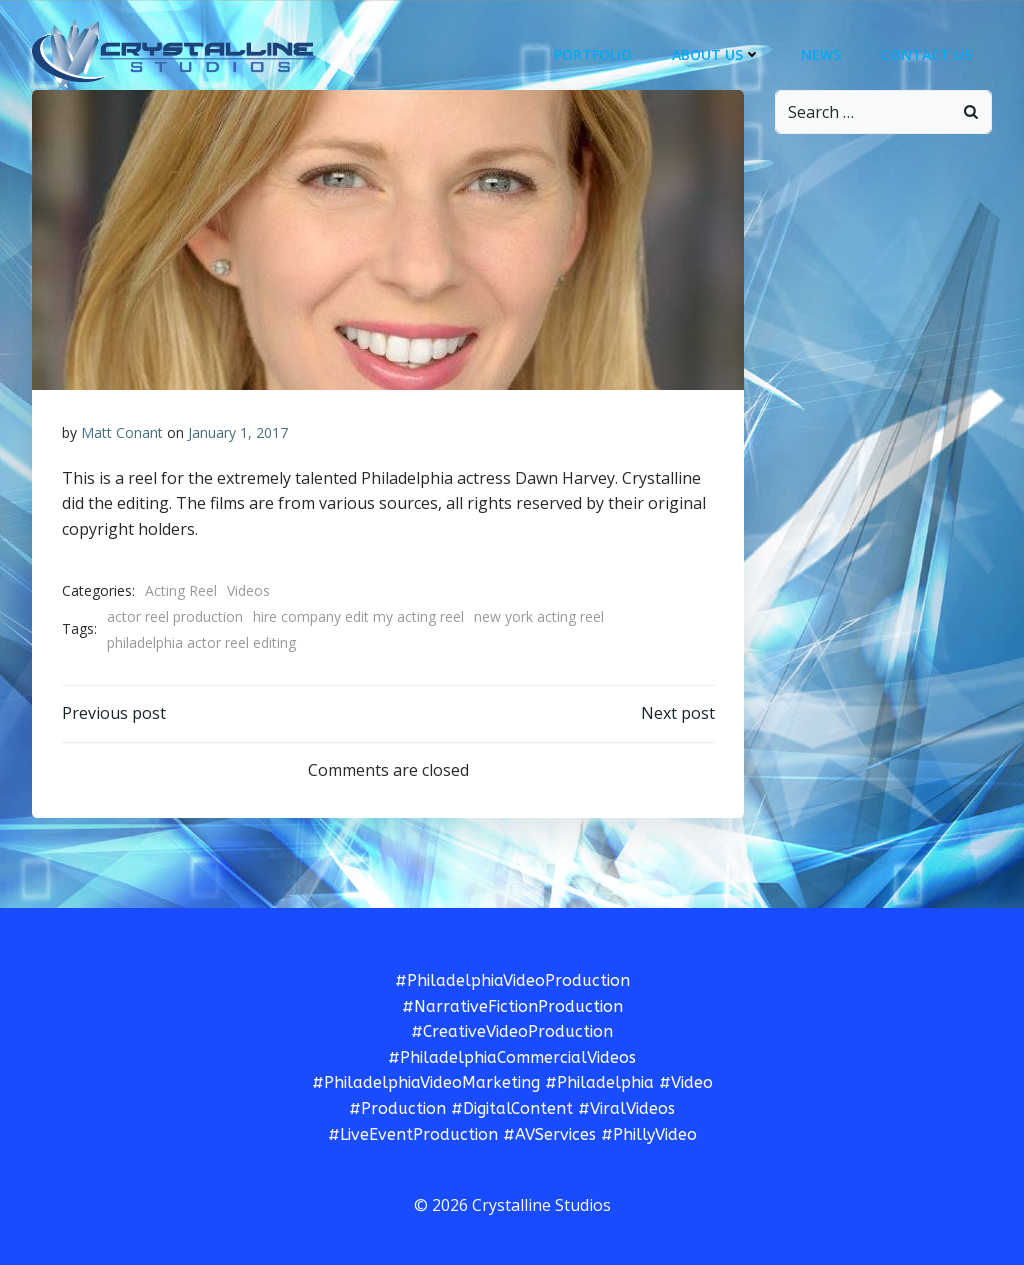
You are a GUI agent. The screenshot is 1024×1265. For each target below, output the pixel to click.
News (821, 54)
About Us (716, 54)
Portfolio (593, 54)
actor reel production (175, 616)
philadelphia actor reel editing (201, 642)
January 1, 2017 (238, 432)
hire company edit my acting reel (358, 616)
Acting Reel (181, 590)
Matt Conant (122, 432)
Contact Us (926, 54)
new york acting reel (539, 616)
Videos (248, 590)
